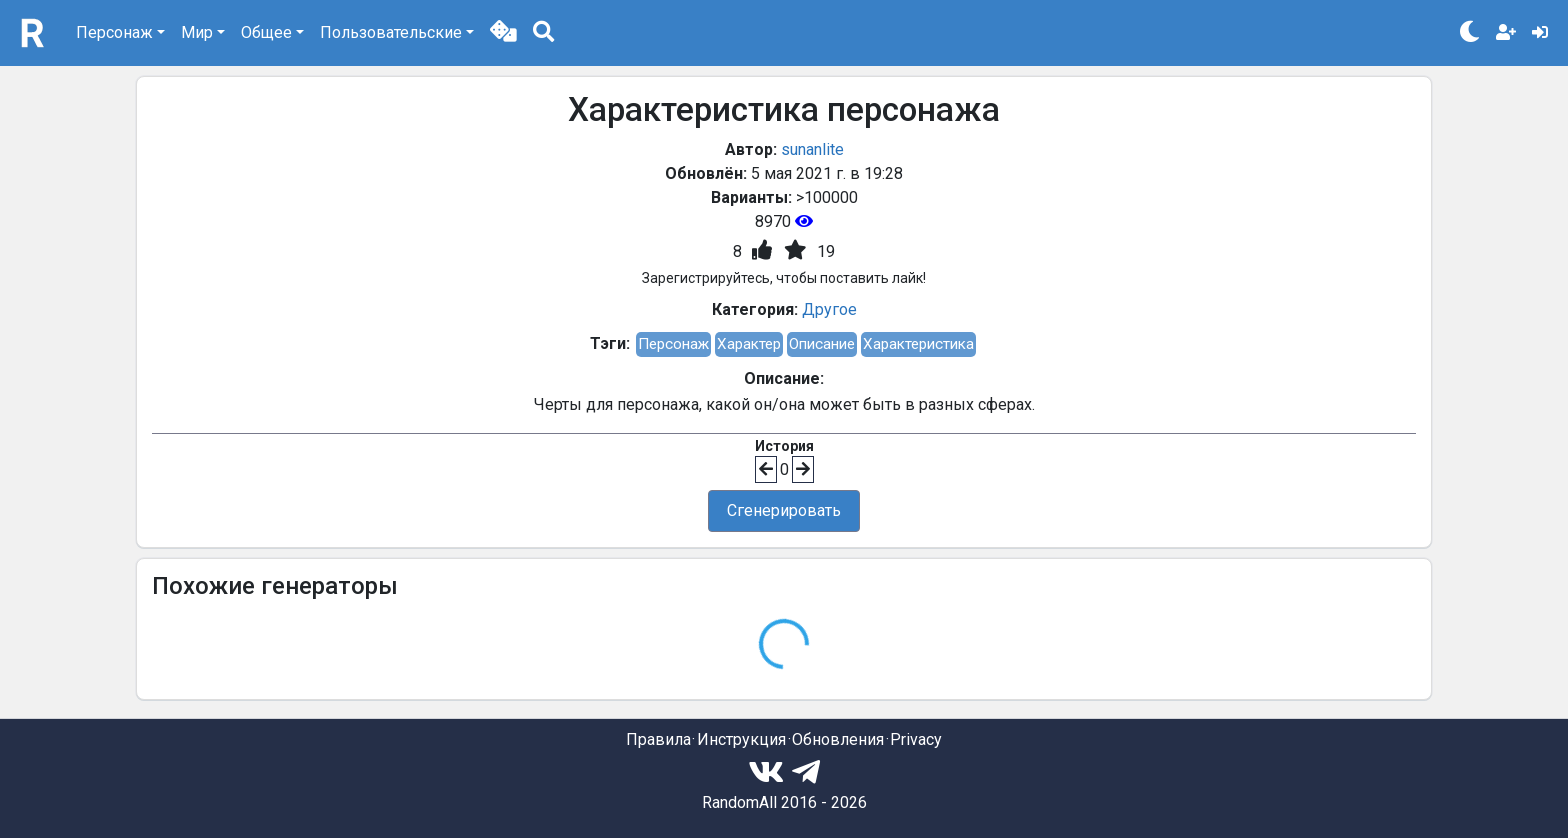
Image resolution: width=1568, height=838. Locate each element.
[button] (503, 33)
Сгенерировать (784, 510)
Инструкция (741, 739)
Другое (829, 309)
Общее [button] (266, 32)
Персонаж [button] (114, 32)
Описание (822, 344)
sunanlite (812, 149)
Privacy (916, 739)
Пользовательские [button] (391, 32)
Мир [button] (197, 32)
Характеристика (918, 344)
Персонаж (673, 344)
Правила (658, 739)
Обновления (838, 739)
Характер (749, 344)
